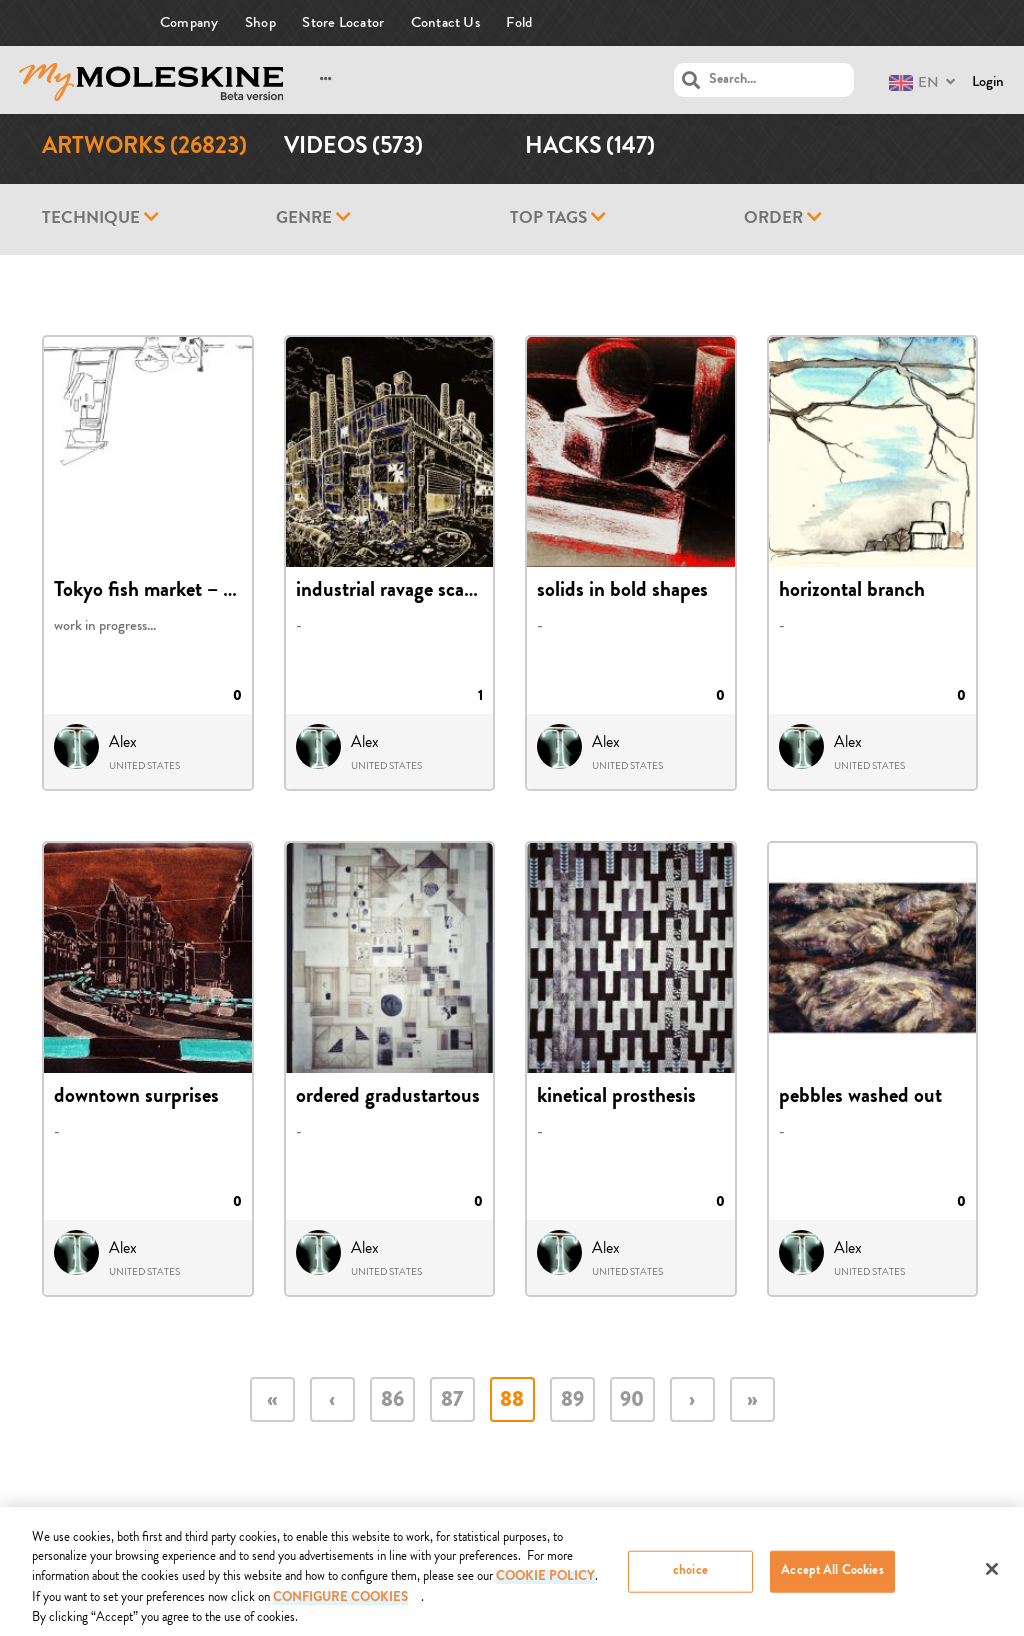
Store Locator (343, 22)
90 (632, 1401)
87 (452, 1401)
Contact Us (445, 22)
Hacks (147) (590, 148)
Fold (519, 22)
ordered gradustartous (388, 1098)
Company (189, 22)
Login (988, 81)
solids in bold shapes (622, 592)
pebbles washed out (860, 1098)
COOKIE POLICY (545, 1585)
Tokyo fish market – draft (159, 592)
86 (392, 1401)
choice (690, 1578)
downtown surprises (136, 1098)
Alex (123, 742)
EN (914, 82)
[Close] (992, 1576)
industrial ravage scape (390, 592)
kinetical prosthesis (616, 1098)
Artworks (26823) (144, 148)
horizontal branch (852, 592)
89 (572, 1401)
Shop (260, 22)
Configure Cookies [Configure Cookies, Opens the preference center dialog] (340, 1606)
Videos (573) (353, 148)
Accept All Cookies (832, 1578)
